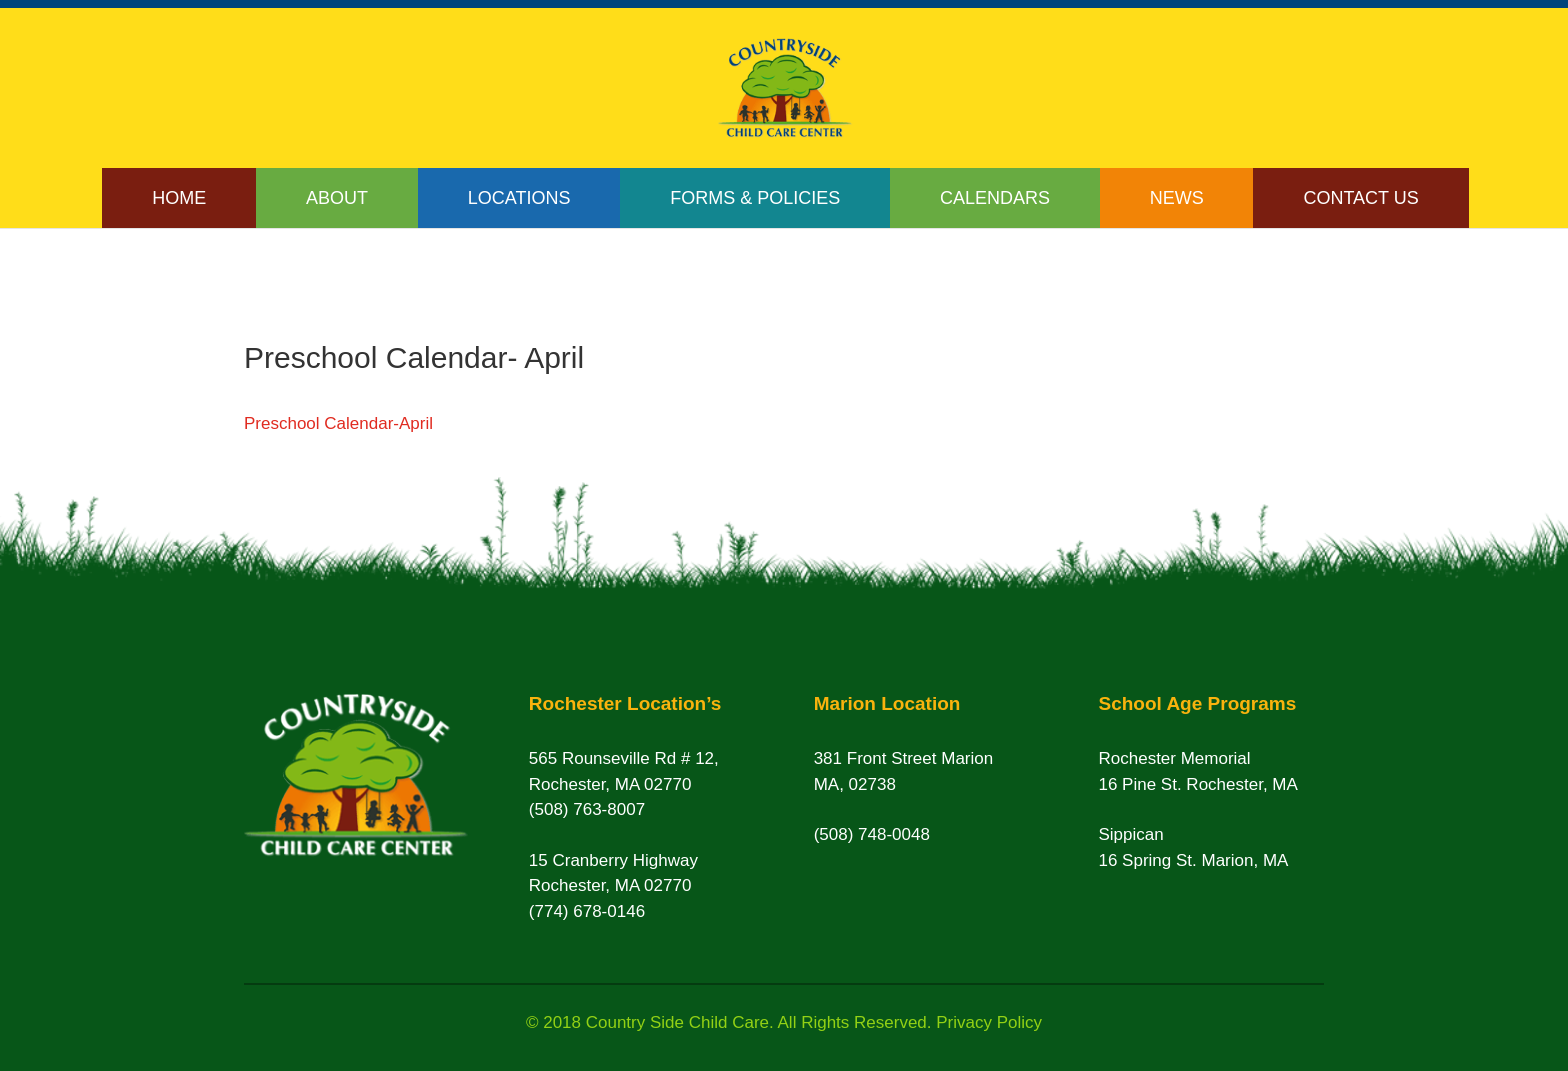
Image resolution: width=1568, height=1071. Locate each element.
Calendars (995, 198)
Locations (519, 198)
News (1177, 198)
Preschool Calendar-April (338, 423)
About (337, 198)
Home (179, 198)
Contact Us (1360, 198)
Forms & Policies (755, 198)
